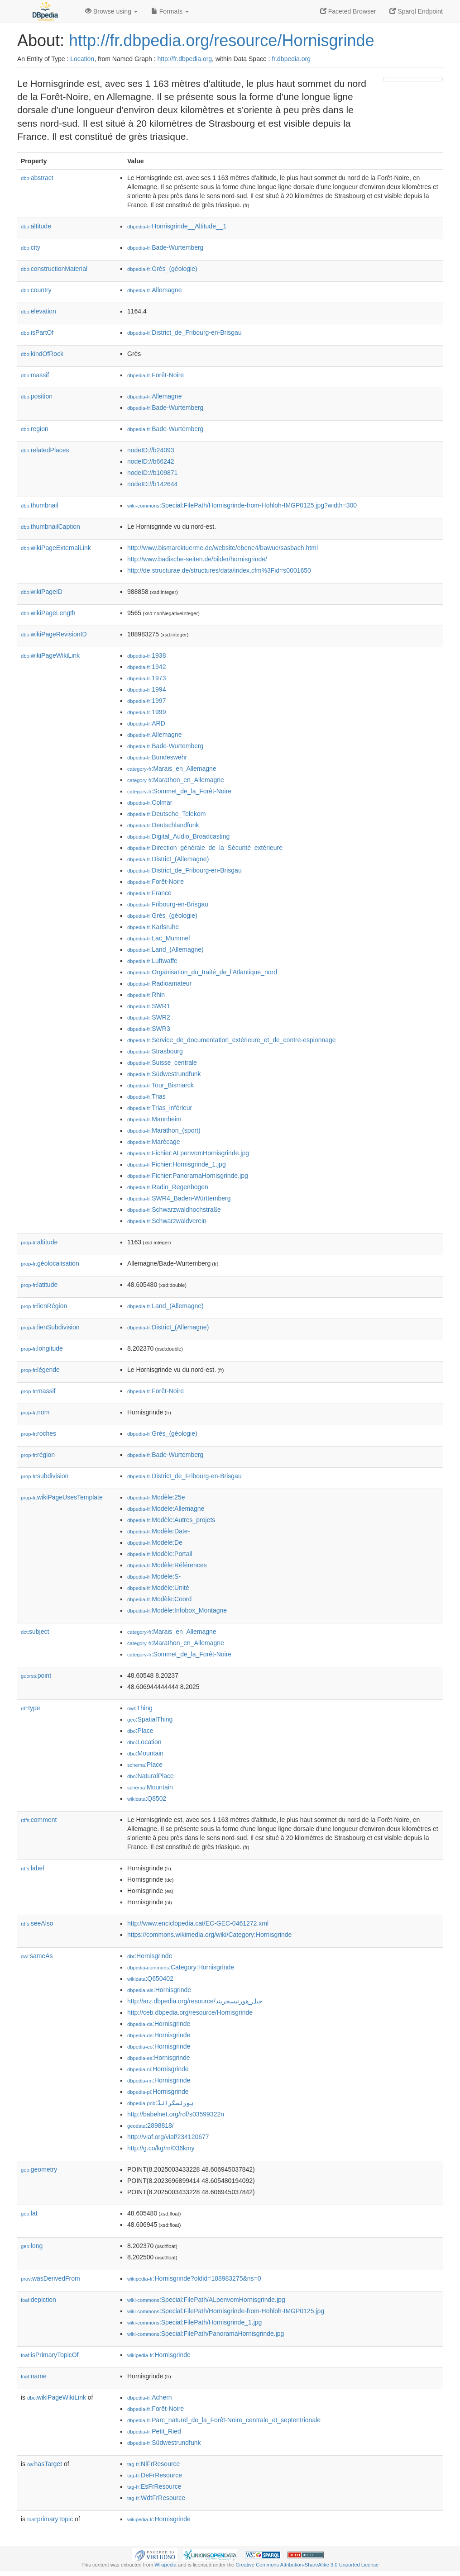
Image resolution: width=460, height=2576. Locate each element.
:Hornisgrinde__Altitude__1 (176, 226)
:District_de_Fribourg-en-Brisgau (184, 332)
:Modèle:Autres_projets (171, 1519)
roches (38, 1433)
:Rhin (146, 994)
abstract (37, 177)
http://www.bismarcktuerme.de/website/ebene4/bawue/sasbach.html (222, 547)
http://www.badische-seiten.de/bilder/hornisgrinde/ (197, 559)
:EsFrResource (154, 2486)
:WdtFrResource (156, 2497)
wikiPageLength (48, 613)
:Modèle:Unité (158, 1587)
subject (35, 1631)
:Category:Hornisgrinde (180, 1967)
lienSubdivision (50, 1327)
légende (40, 1369)
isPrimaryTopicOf (50, 2354)
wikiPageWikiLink (50, 655)
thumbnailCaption (50, 526)
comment (39, 1819)
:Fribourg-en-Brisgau (167, 904)
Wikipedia (165, 2564)
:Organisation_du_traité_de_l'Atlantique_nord (202, 972)
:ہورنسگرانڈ (160, 2102)
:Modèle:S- (154, 1576)
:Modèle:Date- (158, 1531)
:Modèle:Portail (159, 1553)
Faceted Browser (348, 11)
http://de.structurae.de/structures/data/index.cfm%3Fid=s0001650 (219, 570)
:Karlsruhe (153, 926)
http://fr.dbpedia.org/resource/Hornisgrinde (221, 40)
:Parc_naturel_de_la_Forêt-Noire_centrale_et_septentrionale (224, 2420)
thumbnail (39, 505)
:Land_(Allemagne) (165, 949)
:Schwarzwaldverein (166, 1220)
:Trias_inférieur (159, 1107)
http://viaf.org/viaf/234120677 (168, 2136)
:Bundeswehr (157, 757)
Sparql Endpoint (416, 11)
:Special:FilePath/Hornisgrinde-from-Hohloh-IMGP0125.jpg (225, 2311)
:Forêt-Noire (155, 375)
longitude (42, 1348)
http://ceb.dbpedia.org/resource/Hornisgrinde (190, 2012)
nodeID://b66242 (150, 461)
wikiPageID (41, 591)
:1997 (146, 700)
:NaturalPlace (150, 1775)
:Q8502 (146, 1798)
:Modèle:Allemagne (165, 1508)
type (30, 1708)
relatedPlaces (45, 450)
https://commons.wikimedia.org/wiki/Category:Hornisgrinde (209, 1934)
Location (82, 58)
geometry (39, 2169)
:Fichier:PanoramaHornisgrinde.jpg (187, 1175)
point (36, 1675)
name (34, 2376)
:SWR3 (148, 1028)
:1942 (146, 666)
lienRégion (44, 1305)
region (34, 428)
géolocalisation (50, 1263)
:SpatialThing (149, 1719)
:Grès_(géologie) (162, 268)
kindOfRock (42, 353)
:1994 (146, 689)
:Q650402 (150, 1978)
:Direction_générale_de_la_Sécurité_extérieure (205, 847)
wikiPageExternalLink (56, 547)
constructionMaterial (54, 268)
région (38, 1454)
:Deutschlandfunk (163, 825)
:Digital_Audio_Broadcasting (178, 836)
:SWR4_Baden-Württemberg (179, 1198)
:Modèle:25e (156, 1497)
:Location (144, 1742)
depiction (38, 2299)
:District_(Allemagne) (168, 859)
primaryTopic (50, 2519)
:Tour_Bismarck (160, 1085)
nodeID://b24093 (150, 450)
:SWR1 (148, 1006)
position (37, 396)
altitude (36, 226)
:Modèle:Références (167, 1565)
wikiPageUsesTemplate (62, 1497)
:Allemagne (154, 290)
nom (35, 1412)
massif (35, 375)
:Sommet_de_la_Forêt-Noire (179, 791)
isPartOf (37, 332)
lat (29, 2213)
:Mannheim (154, 1119)
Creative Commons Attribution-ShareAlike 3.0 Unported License (307, 2564)
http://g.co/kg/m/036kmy (161, 2148)
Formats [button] (170, 11)
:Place (140, 1730)
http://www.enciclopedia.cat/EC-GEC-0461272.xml (197, 1923)
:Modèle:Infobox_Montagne (177, 1610)
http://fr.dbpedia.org (184, 58)
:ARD (146, 723)
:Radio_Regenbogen (167, 1187)
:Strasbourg (155, 1051)
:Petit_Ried (154, 2431)
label (32, 1868)
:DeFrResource (154, 2475)
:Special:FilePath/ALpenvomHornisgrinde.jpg (206, 2299)
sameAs (37, 1955)
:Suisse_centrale (162, 1062)
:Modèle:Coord (159, 1599)
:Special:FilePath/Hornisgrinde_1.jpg (194, 2322)
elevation (38, 311)
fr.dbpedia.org (291, 58)
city (30, 247)
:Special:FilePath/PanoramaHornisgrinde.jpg (205, 2333)
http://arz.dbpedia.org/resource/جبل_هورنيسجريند (195, 2001)
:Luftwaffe (152, 960)
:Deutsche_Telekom (166, 813)
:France (149, 893)
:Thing (140, 1708)
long (32, 2245)
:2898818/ (150, 2125)
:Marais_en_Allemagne (171, 768)
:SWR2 (148, 1017)
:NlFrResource (153, 2463)
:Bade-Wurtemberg (165, 247)
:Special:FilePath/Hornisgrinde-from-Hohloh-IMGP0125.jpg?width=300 (242, 505)
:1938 (146, 655)
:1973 (146, 678)
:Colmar (149, 802)
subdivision (44, 1476)
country (36, 290)
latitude (39, 1284)
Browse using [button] (111, 11)
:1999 (146, 712)
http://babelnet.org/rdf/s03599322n (175, 2114)
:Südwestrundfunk (164, 1073)
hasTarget (44, 2463)
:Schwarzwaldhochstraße (174, 1209)
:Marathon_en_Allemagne (175, 779)
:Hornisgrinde (149, 1955)
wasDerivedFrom (50, 2278)
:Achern (149, 2397)
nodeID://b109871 (152, 472)
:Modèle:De (154, 1542)
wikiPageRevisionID (54, 634)
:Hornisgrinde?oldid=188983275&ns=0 (194, 2278)
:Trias (146, 1096)
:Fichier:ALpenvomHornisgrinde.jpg (188, 1153)
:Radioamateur (159, 983)
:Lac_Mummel (158, 938)
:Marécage (153, 1141)
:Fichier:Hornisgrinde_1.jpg (176, 1164)
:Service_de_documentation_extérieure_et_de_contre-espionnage (231, 1040)
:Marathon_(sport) (164, 1130)
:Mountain (145, 1753)
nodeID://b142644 (152, 484)
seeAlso (37, 1923)
